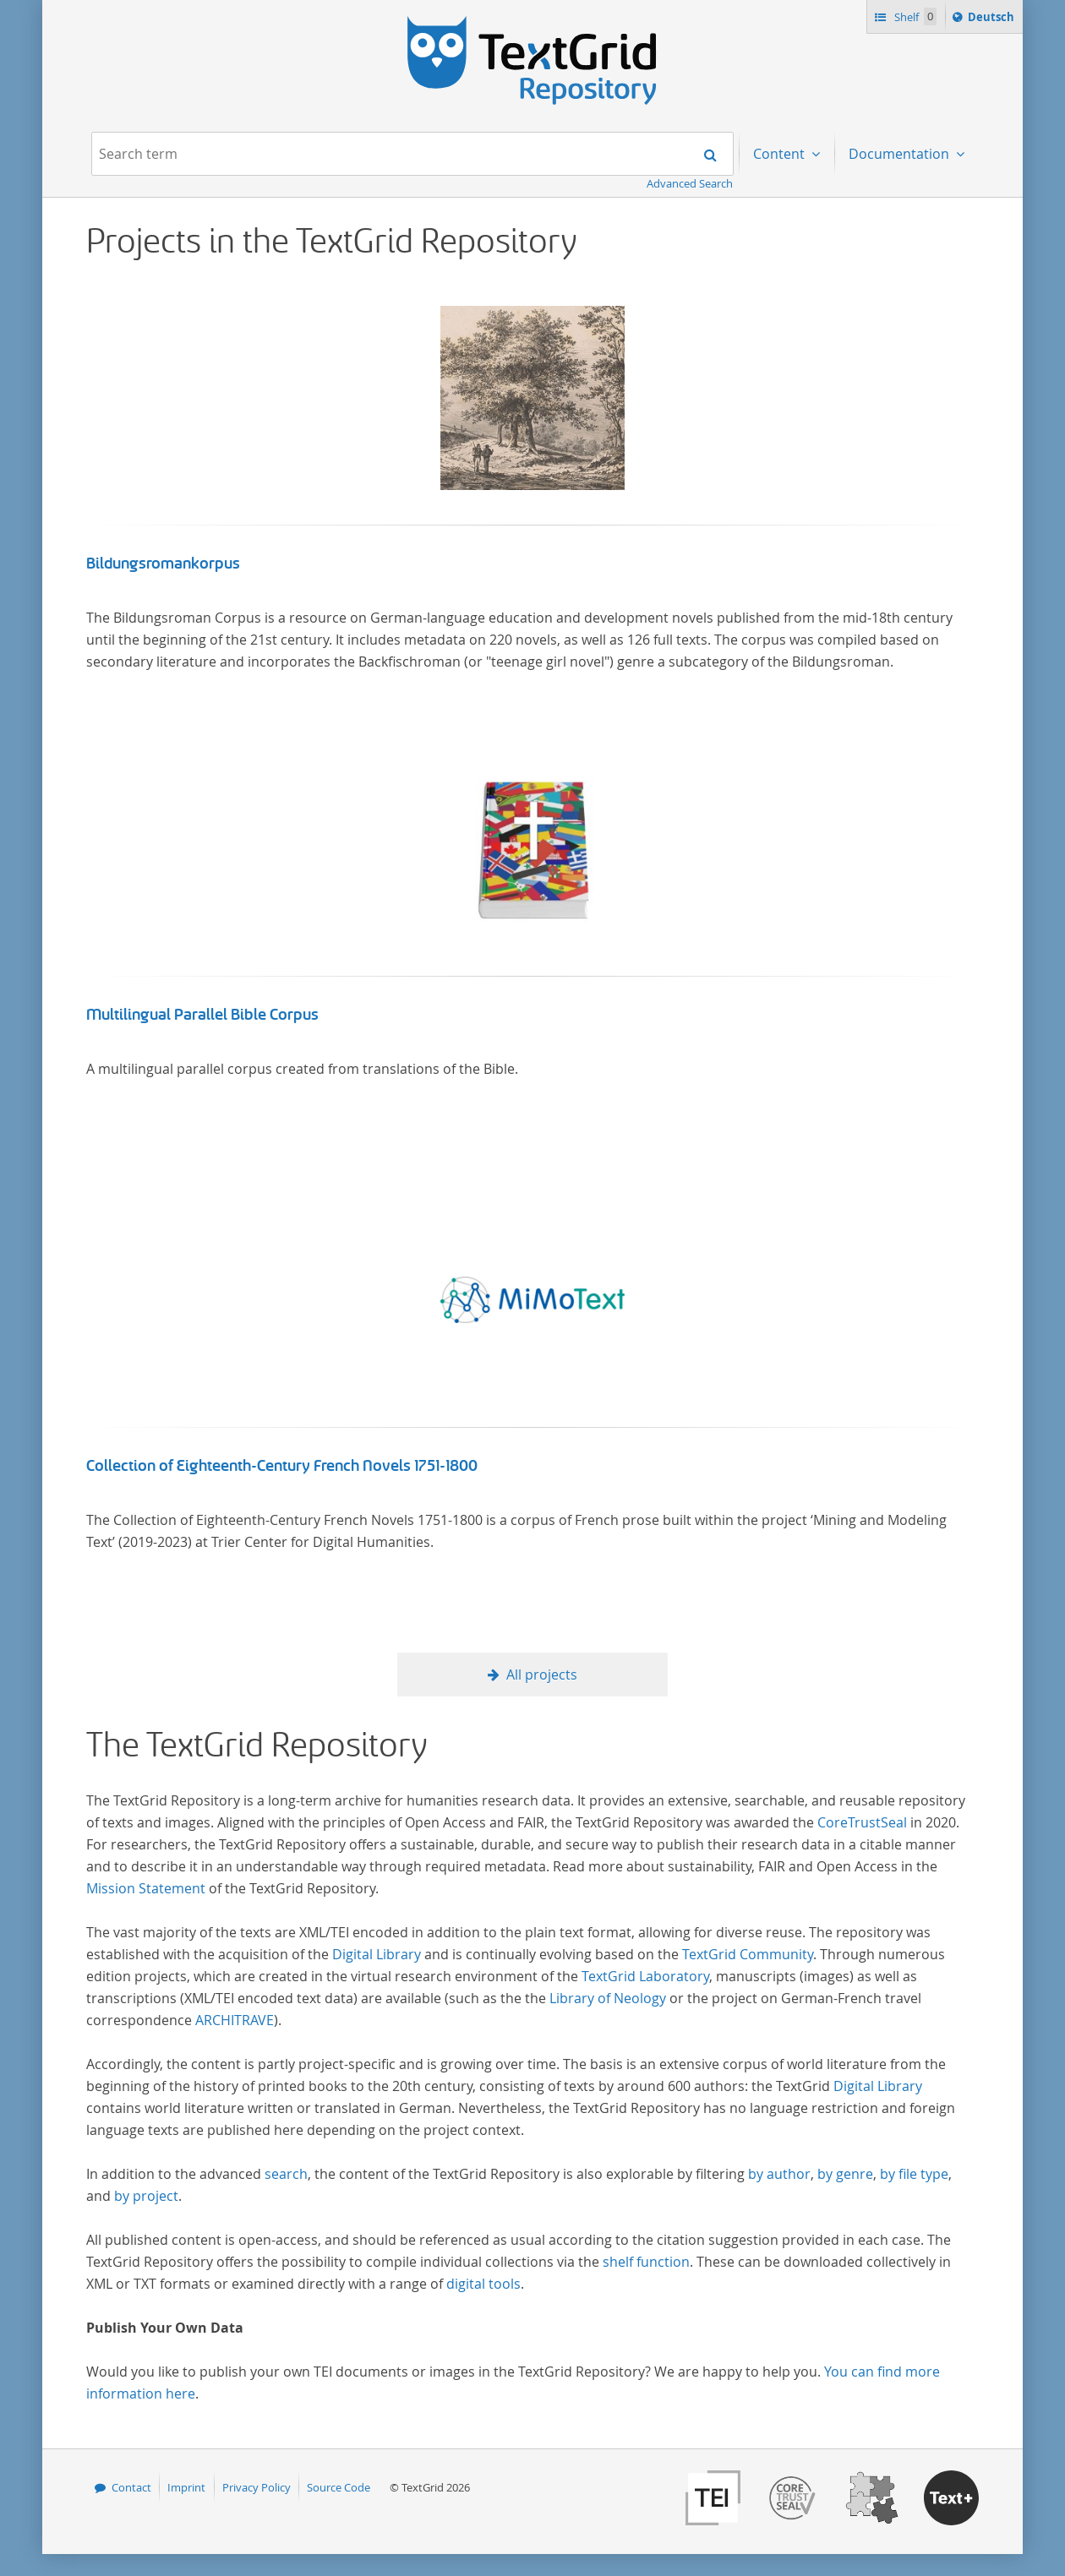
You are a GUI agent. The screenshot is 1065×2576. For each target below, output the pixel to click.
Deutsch (993, 19)
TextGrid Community (747, 1954)
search (286, 2174)
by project (146, 2196)
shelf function (646, 2261)
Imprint (186, 2487)
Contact (131, 2487)
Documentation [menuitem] (901, 153)
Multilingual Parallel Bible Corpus (202, 1014)
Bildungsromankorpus (163, 563)
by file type (914, 2174)
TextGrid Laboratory (645, 1976)
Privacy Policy (256, 2487)
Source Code (338, 2487)
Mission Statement (145, 1888)
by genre (845, 2174)
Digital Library (376, 1954)
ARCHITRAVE (234, 2020)
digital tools (483, 2283)
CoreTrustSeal (862, 1822)
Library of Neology (607, 1998)
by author (779, 2174)
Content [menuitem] (780, 153)
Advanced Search (690, 183)
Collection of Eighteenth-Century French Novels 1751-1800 (282, 1466)
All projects (541, 1674)
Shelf (914, 16)
